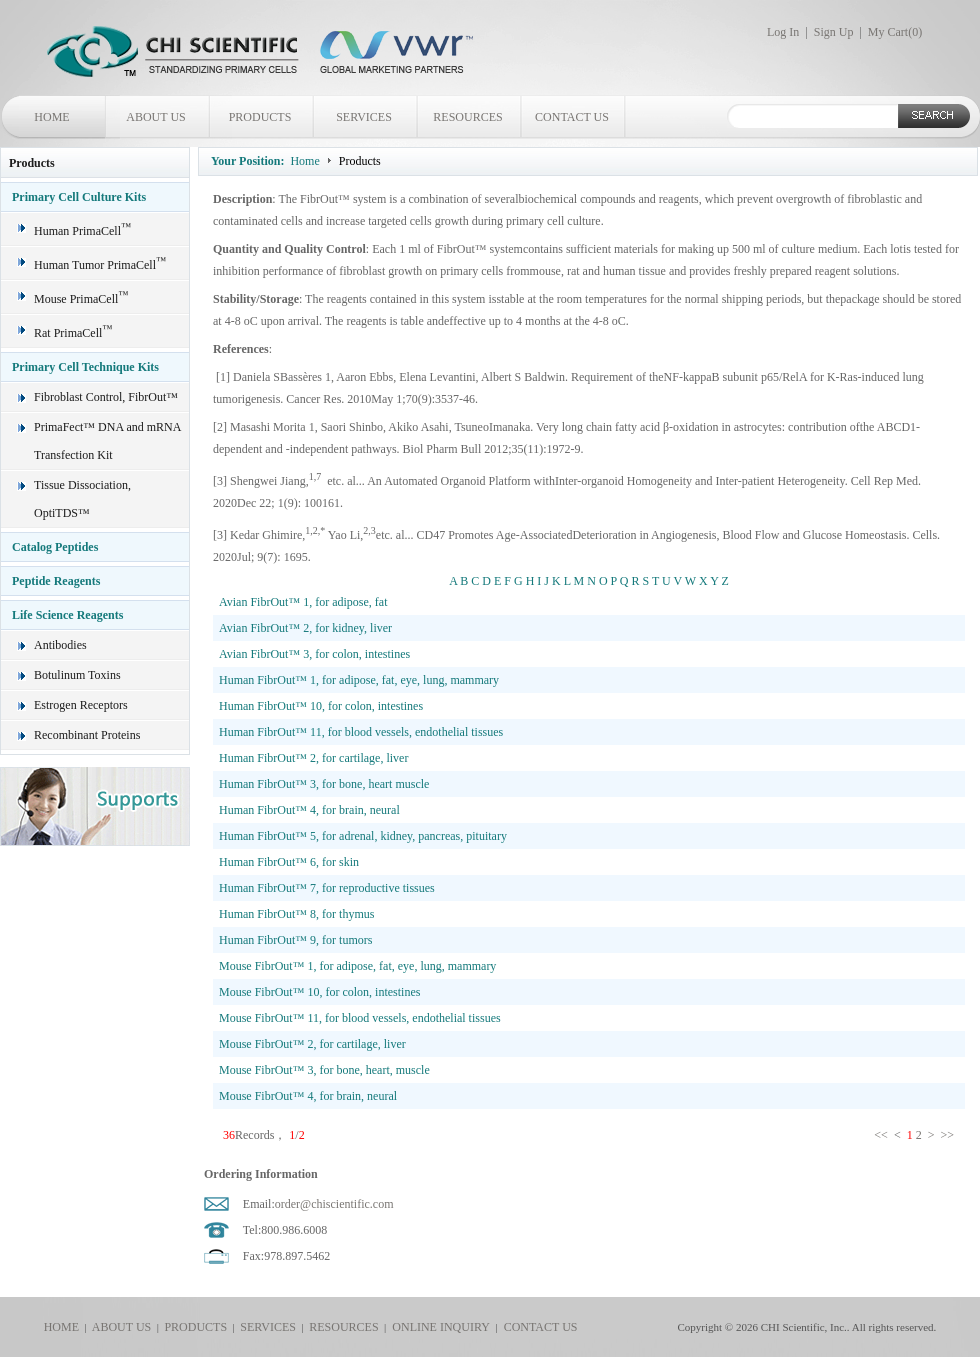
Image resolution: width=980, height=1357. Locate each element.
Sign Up (834, 32)
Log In (783, 32)
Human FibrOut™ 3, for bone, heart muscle (324, 784)
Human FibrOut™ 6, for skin (289, 862)
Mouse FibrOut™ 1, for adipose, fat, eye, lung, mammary (357, 966)
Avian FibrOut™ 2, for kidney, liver (305, 628)
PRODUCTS (260, 117)
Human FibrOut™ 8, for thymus (296, 914)
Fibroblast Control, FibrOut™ (106, 397)
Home (304, 161)
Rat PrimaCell (73, 333)
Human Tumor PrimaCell (100, 265)
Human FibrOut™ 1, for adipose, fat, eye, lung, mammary (359, 680)
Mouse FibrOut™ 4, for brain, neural (308, 1096)
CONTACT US (572, 117)
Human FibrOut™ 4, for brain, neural (309, 810)
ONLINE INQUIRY (438, 1327)
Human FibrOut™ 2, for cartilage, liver (313, 758)
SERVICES (364, 117)
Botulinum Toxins (77, 675)
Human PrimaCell (82, 231)
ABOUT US (155, 117)
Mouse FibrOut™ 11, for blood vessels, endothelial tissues (360, 1018)
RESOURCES (467, 117)
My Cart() (895, 32)
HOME (51, 117)
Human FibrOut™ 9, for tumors (295, 940)
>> (948, 1135)
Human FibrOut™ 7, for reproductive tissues (327, 888)
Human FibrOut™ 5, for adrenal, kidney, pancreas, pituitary (363, 836)
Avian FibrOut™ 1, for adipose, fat (303, 602)
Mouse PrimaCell (81, 299)
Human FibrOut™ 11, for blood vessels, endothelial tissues (361, 732)
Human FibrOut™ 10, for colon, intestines (321, 706)
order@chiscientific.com (334, 1204)
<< (882, 1135)
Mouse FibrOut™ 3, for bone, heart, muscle (324, 1070)
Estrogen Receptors (81, 705)
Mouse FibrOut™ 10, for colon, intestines (319, 992)
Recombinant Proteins (87, 735)
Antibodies (60, 645)
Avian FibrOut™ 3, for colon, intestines (314, 654)
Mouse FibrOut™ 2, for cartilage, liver (312, 1044)
